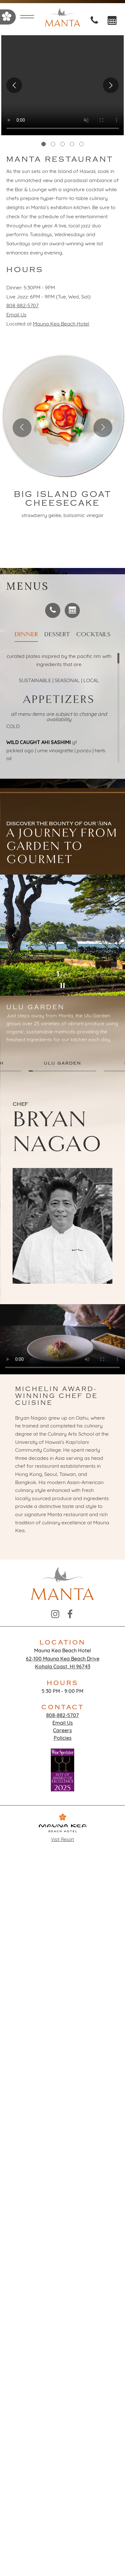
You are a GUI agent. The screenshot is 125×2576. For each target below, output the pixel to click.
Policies (63, 1738)
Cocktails (93, 634)
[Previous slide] (22, 427)
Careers (62, 1730)
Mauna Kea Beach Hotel (61, 324)
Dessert (57, 634)
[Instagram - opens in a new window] (55, 1615)
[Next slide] (102, 427)
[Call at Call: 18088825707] (96, 22)
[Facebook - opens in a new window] (69, 1615)
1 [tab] (43, 144)
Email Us (62, 1723)
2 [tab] (53, 144)
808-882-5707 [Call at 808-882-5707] (22, 306)
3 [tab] (62, 144)
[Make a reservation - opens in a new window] (72, 610)
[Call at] (52, 610)
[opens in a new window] (112, 22)
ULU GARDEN (62, 1063)
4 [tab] (72, 144)
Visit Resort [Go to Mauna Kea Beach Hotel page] (62, 1828)
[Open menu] (27, 17)
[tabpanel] (62, 85)
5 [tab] (81, 144)
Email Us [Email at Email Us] (16, 315)
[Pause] (62, 986)
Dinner (26, 634)
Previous (14, 85)
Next (111, 85)
